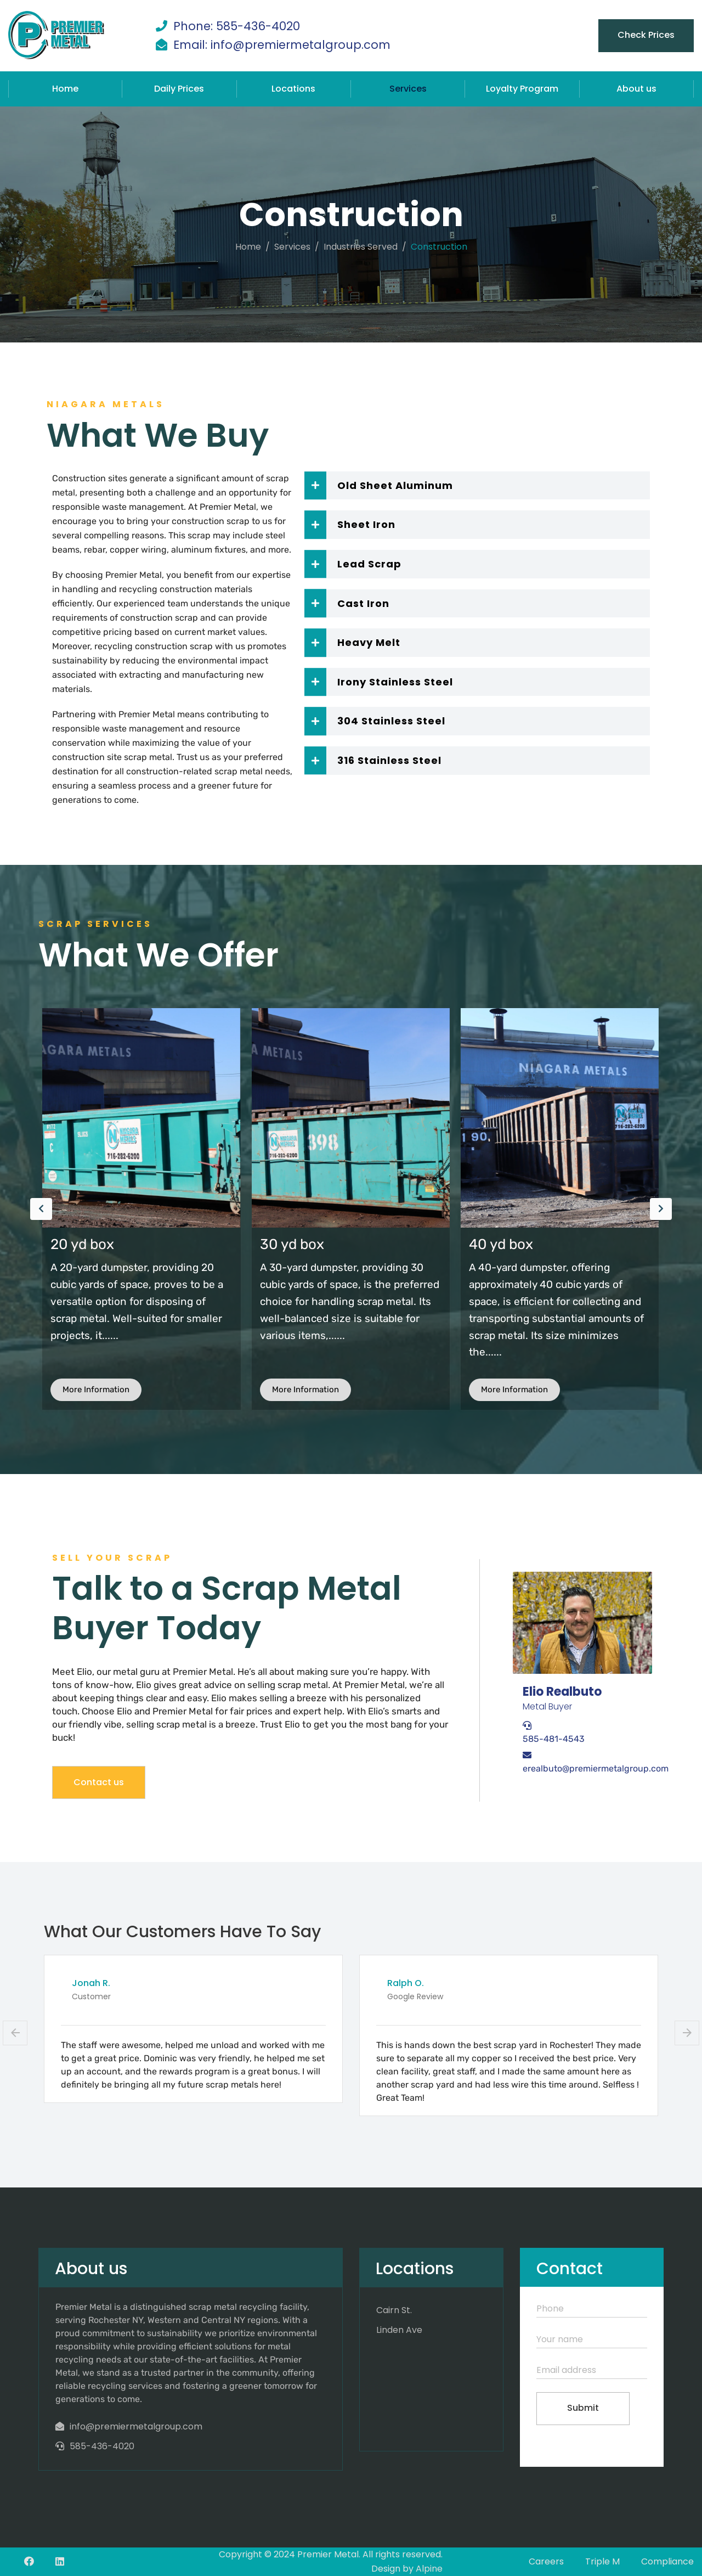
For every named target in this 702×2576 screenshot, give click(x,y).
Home (65, 88)
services (292, 246)
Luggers (78, 1244)
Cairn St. (394, 2310)
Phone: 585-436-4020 (236, 26)
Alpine (429, 2568)
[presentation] (41, 1209)
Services (408, 88)
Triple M (602, 2561)
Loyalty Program (522, 88)
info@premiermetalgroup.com (136, 2426)
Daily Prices (179, 88)
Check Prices (646, 35)
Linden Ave (399, 2330)
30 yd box (501, 1244)
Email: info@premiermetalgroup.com (281, 45)
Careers (546, 2561)
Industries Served (361, 246)
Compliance (667, 2561)
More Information (96, 1389)
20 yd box (291, 1244)
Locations (293, 88)
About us (636, 88)
